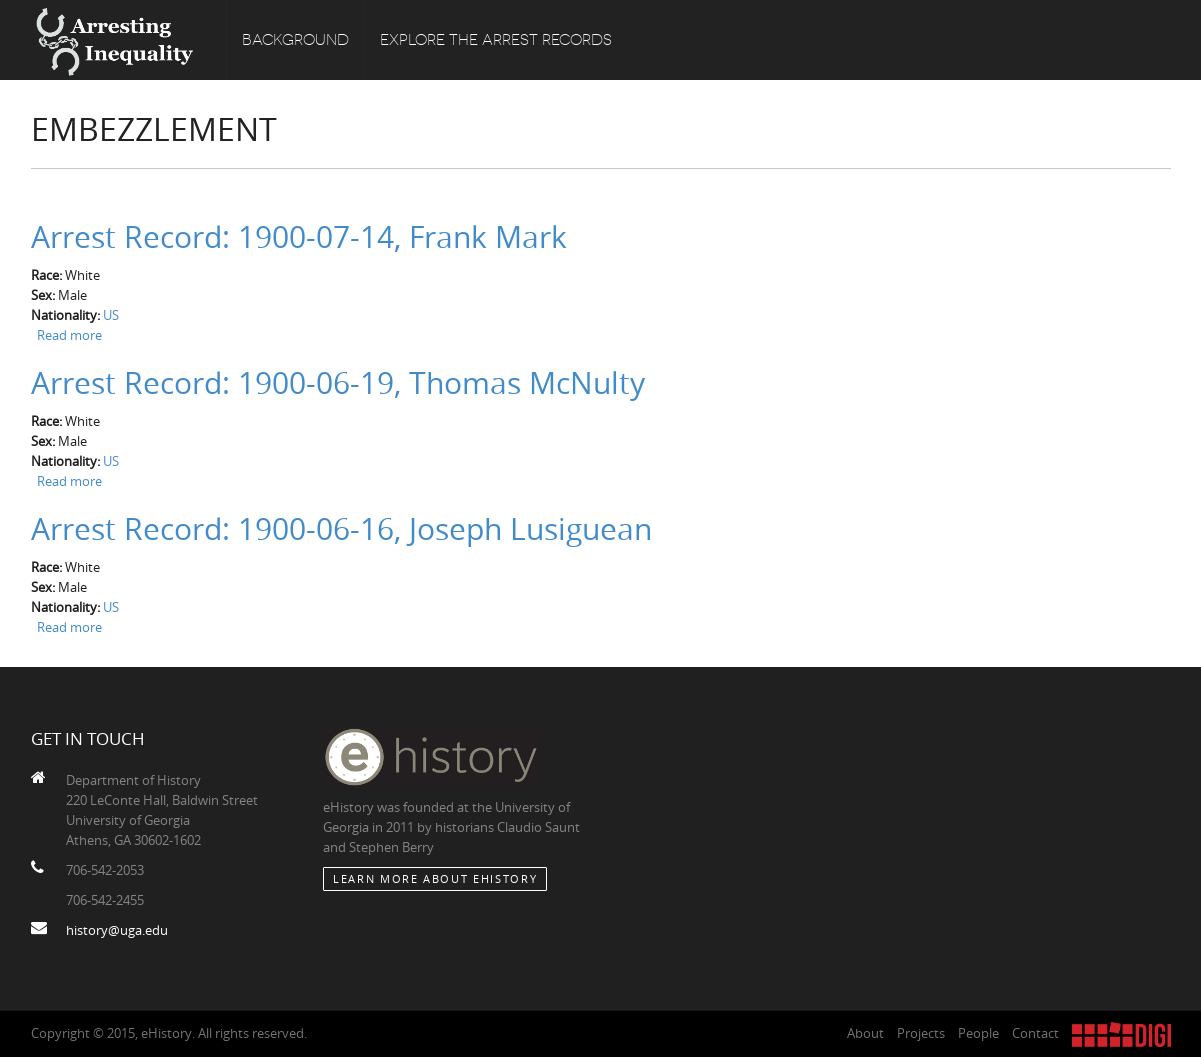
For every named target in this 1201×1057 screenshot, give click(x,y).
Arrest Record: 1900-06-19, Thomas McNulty (338, 383)
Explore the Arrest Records (496, 40)
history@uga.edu (117, 930)
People (978, 1033)
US (111, 315)
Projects (921, 1033)
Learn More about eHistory (435, 878)
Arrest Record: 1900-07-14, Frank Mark (299, 237)
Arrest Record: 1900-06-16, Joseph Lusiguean (341, 529)
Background (295, 40)
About (865, 1033)
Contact (1035, 1033)
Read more (69, 335)
